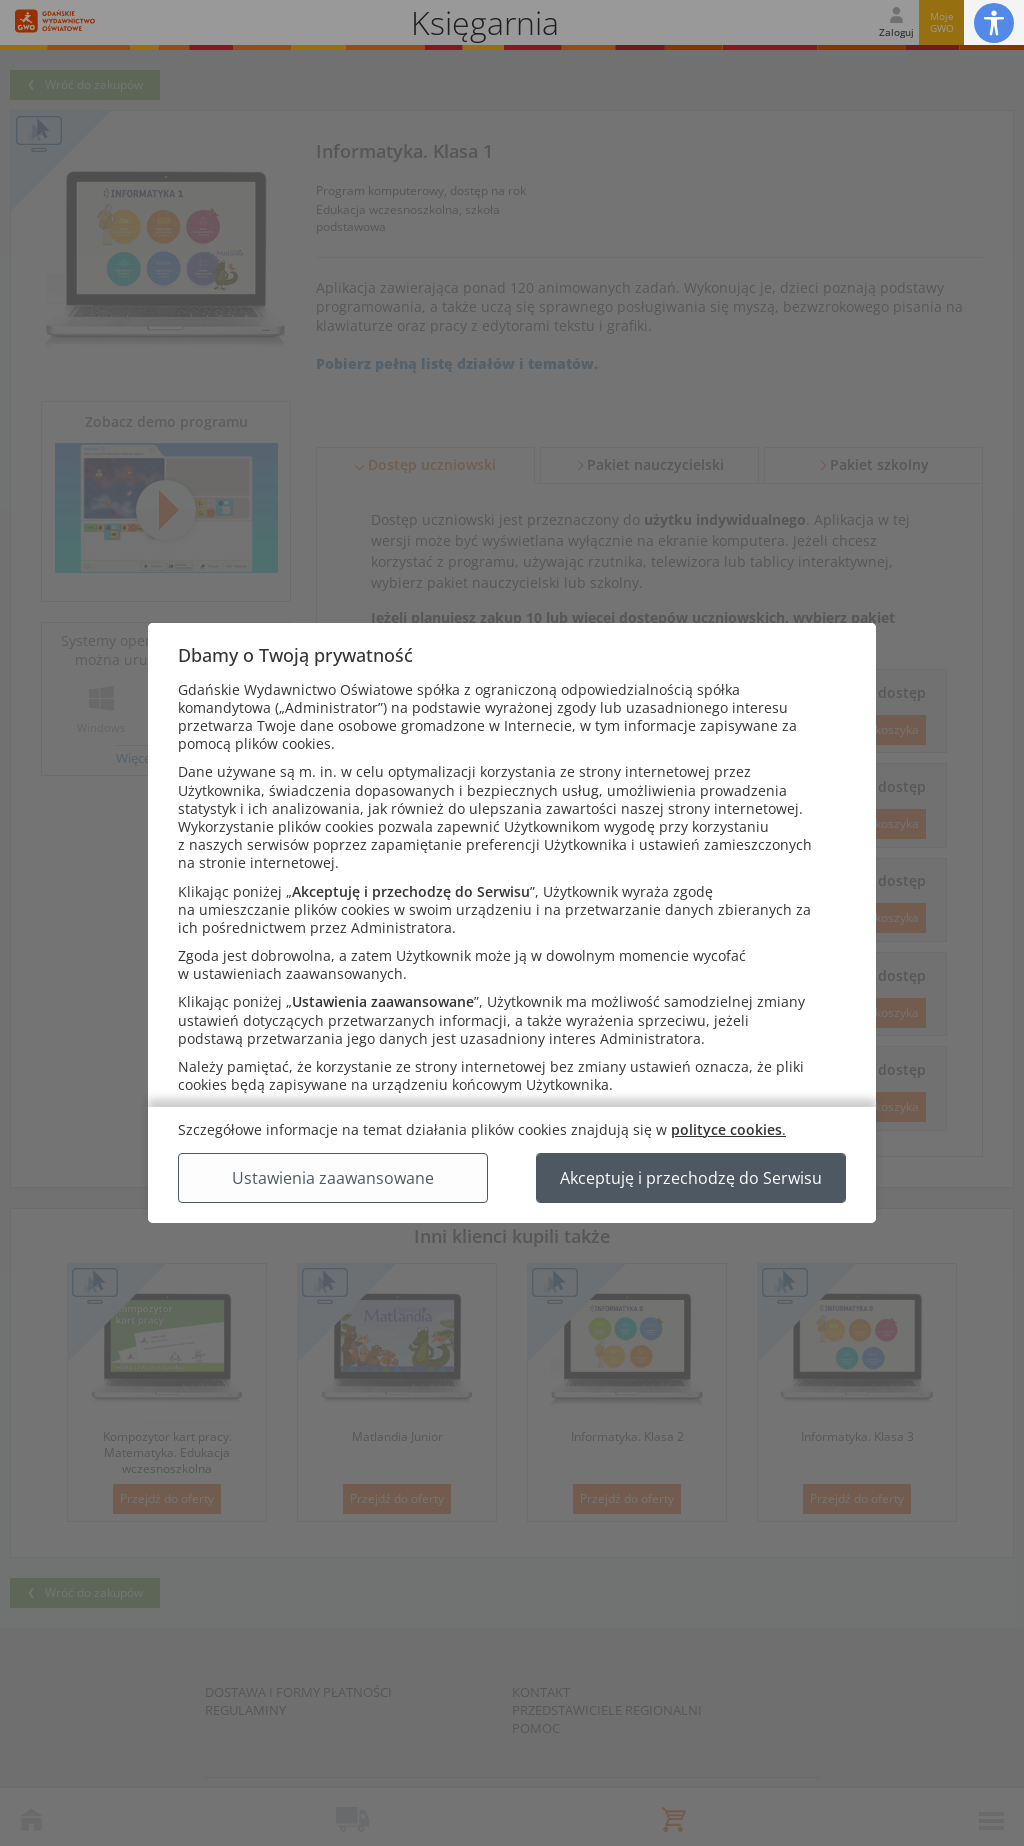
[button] (994, 22)
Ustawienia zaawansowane (333, 1178)
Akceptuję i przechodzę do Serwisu (691, 1178)
